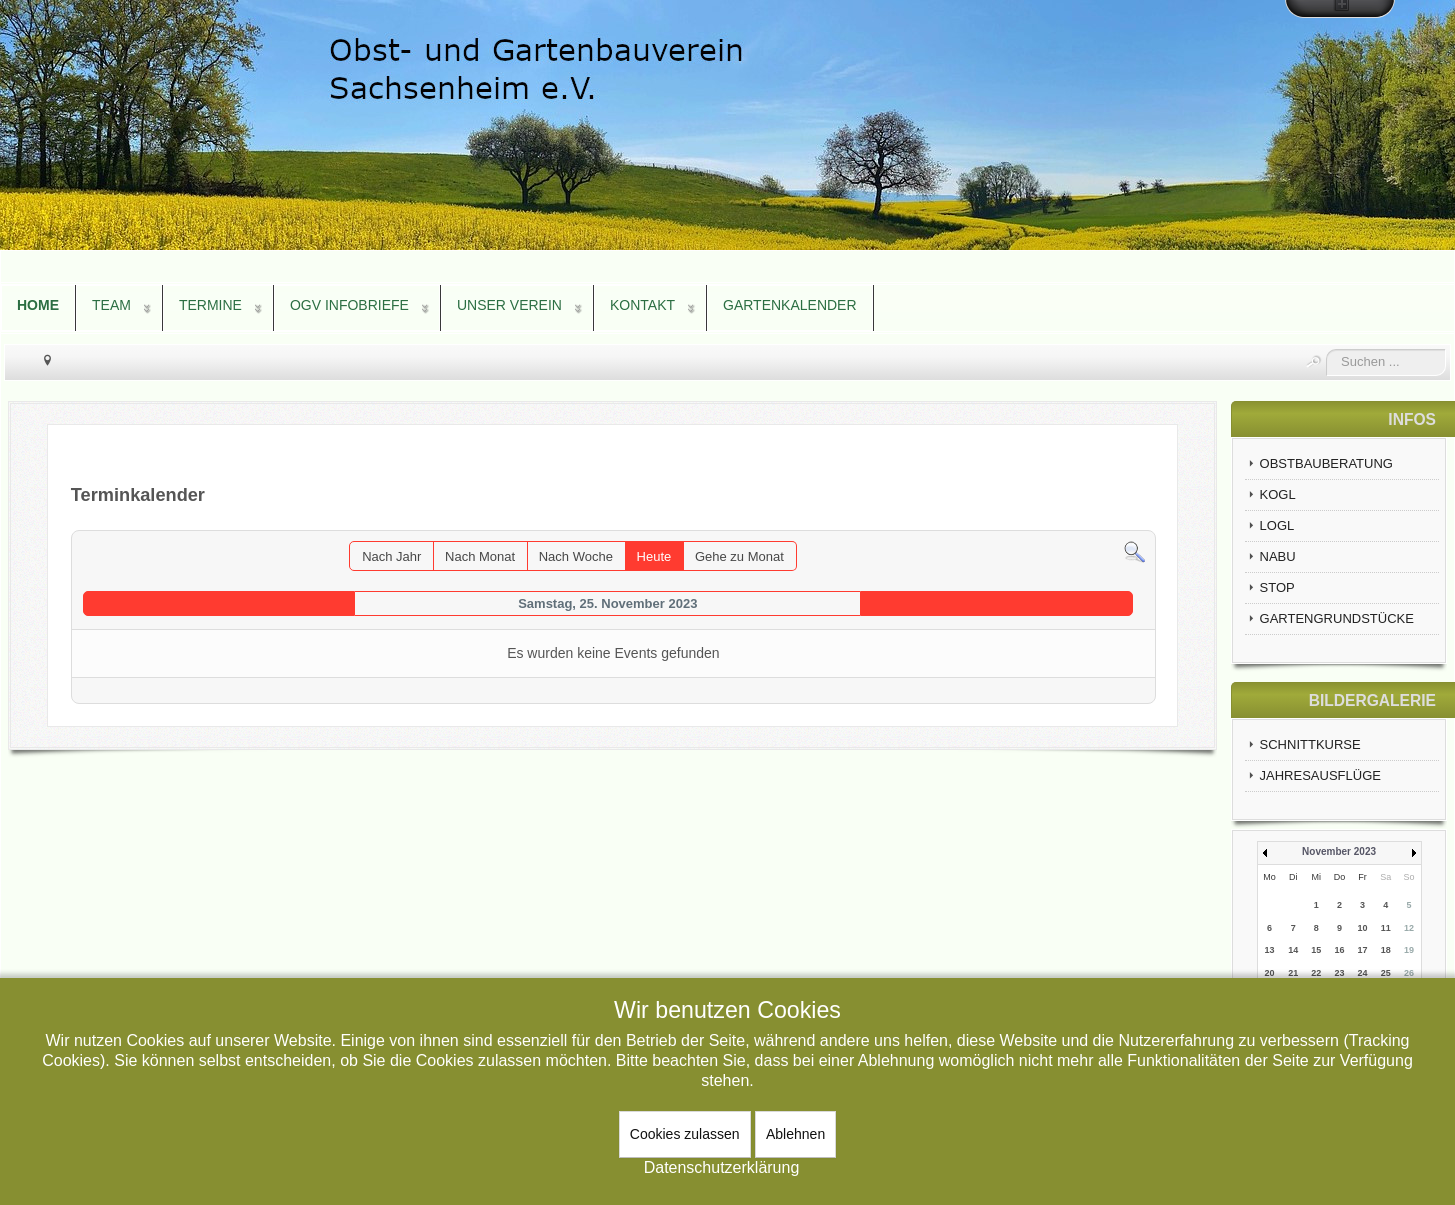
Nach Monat (480, 556)
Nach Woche (576, 556)
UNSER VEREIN (509, 305)
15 (1316, 950)
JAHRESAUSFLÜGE (1320, 775)
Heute (654, 556)
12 (1409, 928)
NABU (1278, 556)
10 (1363, 928)
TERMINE (210, 305)
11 (1386, 928)
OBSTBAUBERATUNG (1326, 463)
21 (1293, 973)
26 (1409, 973)
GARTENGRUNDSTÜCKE (1337, 618)
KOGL (1278, 494)
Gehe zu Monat (739, 556)
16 (1339, 950)
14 (1293, 950)
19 (1409, 950)
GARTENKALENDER (790, 305)
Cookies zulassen (685, 1134)
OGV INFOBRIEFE (349, 305)
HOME (38, 305)
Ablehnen (795, 1134)
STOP (1277, 587)
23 (1339, 973)
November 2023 (1339, 851)
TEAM (111, 305)
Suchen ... (1326, 349)
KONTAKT (642, 305)
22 (1316, 973)
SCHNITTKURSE (1310, 744)
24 (1363, 973)
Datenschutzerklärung (722, 1167)
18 (1386, 950)
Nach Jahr (391, 556)
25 (1386, 973)
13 (1270, 950)
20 (1270, 973)
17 (1363, 950)
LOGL (1277, 525)
